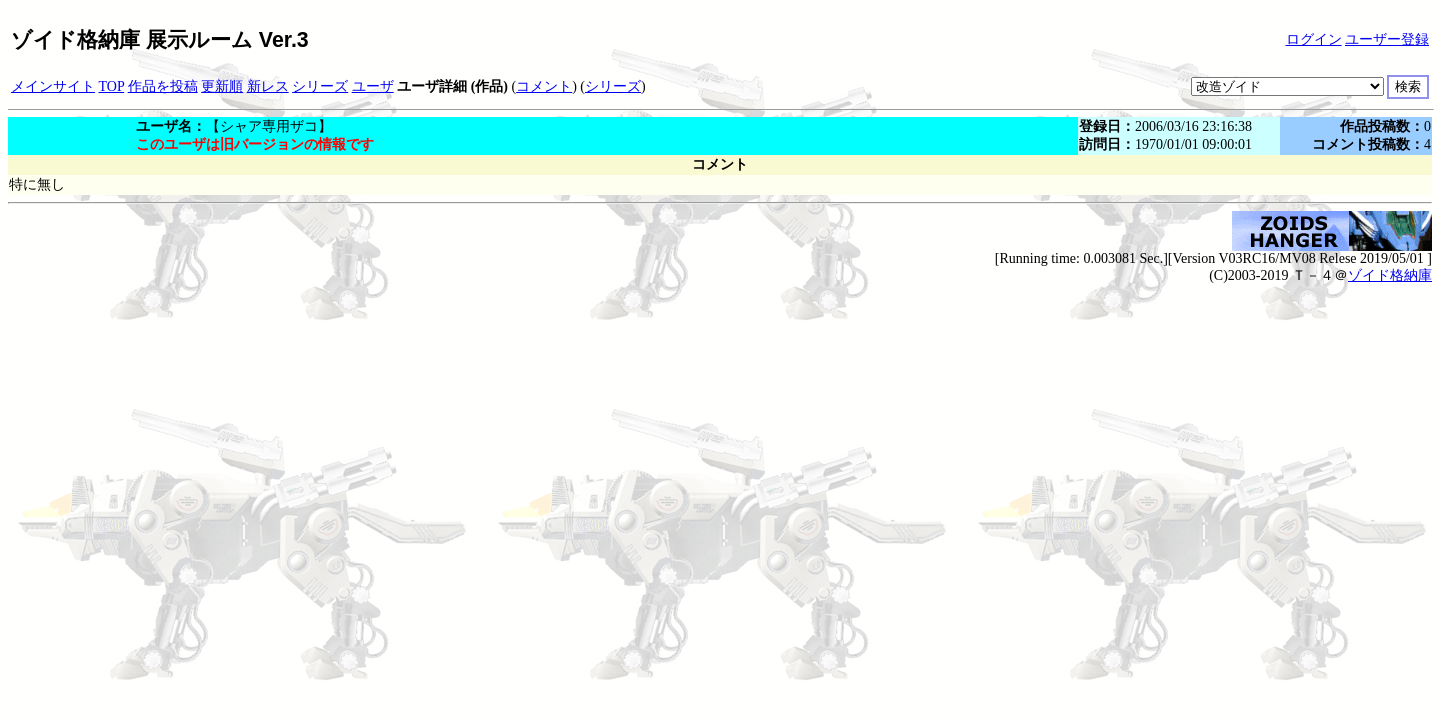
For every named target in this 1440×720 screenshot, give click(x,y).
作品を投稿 (163, 86)
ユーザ (373, 86)
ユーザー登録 (1387, 39)
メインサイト (53, 86)
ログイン (1314, 39)
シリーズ (320, 86)
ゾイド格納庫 (1390, 275)
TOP (112, 86)
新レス (268, 86)
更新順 (222, 86)
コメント (544, 86)
